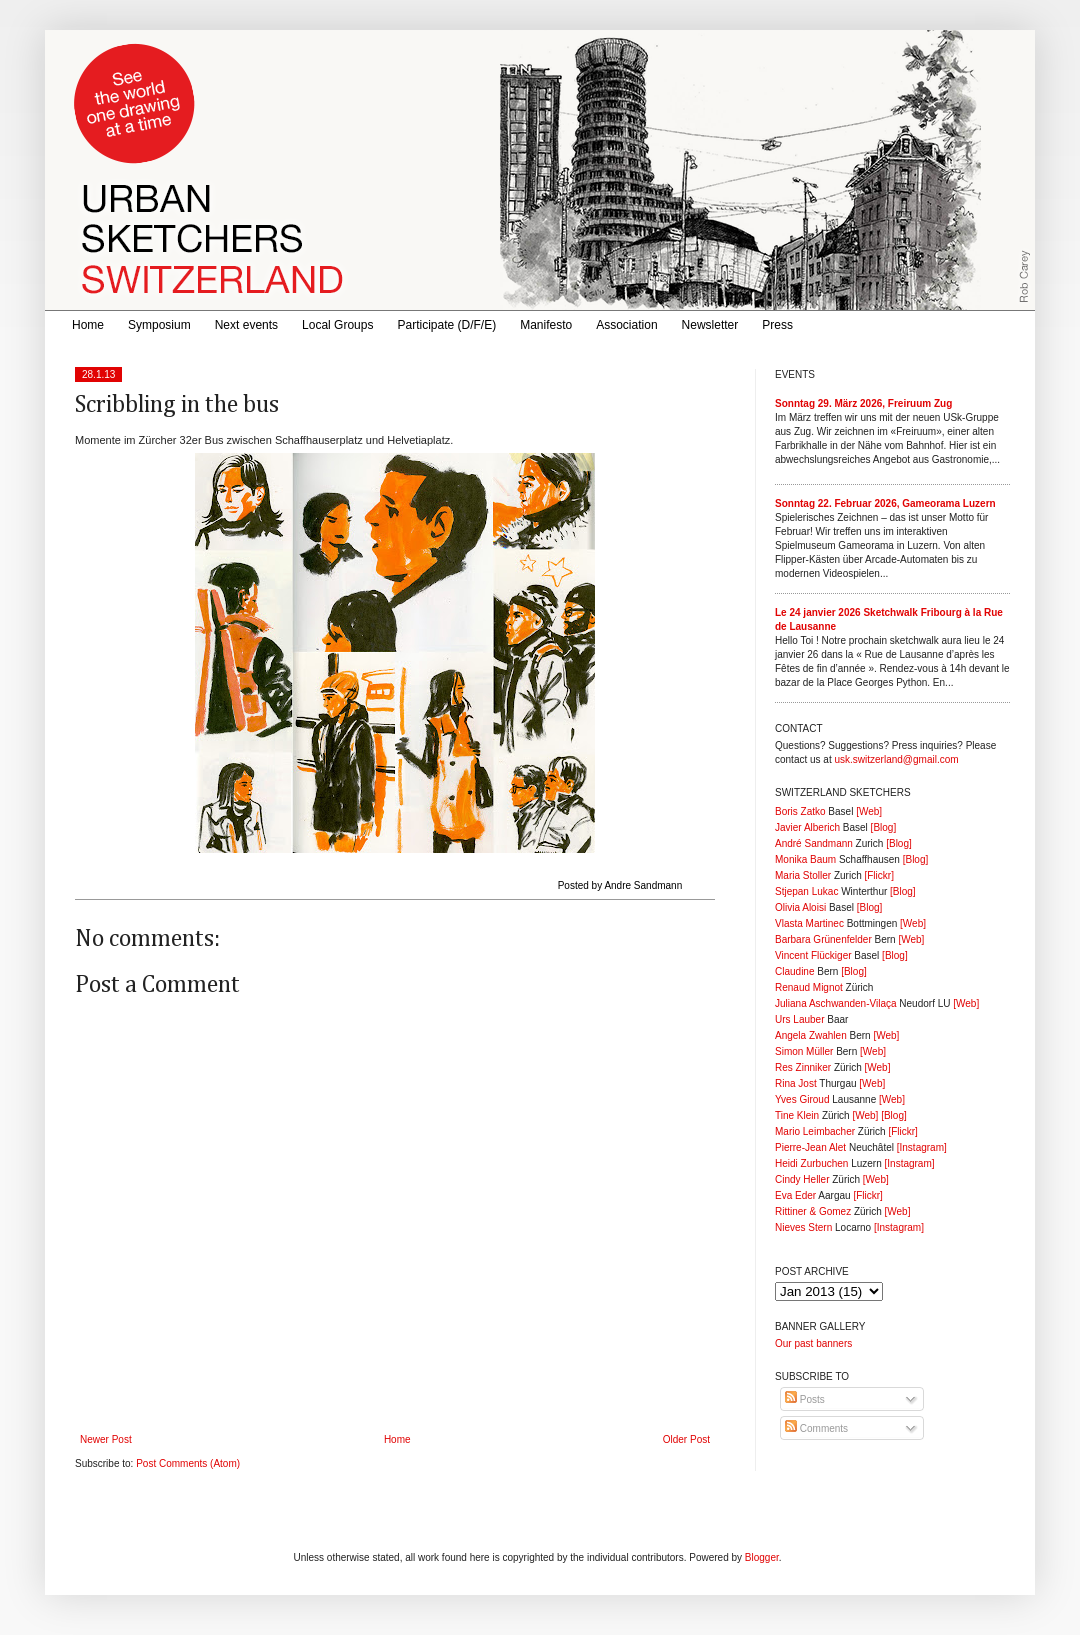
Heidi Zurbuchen (811, 1163)
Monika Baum (805, 859)
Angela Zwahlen (811, 1035)
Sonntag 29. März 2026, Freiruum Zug (863, 403)
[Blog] (884, 827)
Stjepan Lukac (806, 891)
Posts (805, 1399)
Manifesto (546, 325)
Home (88, 325)
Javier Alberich (807, 827)
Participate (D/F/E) (446, 325)
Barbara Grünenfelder (823, 939)
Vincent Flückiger (813, 955)
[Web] (869, 811)
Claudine (794, 971)
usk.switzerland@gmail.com (896, 759)
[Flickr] (878, 875)
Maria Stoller (803, 875)
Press (777, 325)
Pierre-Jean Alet (810, 1147)
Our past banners (813, 1343)
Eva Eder (795, 1195)
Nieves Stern (803, 1227)
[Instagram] (922, 1147)
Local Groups (337, 325)
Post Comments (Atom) (188, 1463)
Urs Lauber (799, 1019)
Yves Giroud (802, 1099)
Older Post (686, 1439)
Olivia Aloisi (800, 907)
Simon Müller (804, 1051)
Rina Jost (796, 1083)
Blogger (762, 1557)
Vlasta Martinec (809, 923)
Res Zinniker (803, 1067)
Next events (246, 325)
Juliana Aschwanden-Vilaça (836, 1003)
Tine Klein (797, 1115)
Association (626, 325)
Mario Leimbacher (815, 1131)
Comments (816, 1428)
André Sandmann (814, 843)
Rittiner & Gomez (813, 1211)
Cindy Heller (802, 1179)
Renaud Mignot (809, 987)
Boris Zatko (800, 811)
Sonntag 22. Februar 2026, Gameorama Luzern (885, 503)
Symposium (159, 325)
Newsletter (710, 325)
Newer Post (106, 1439)
